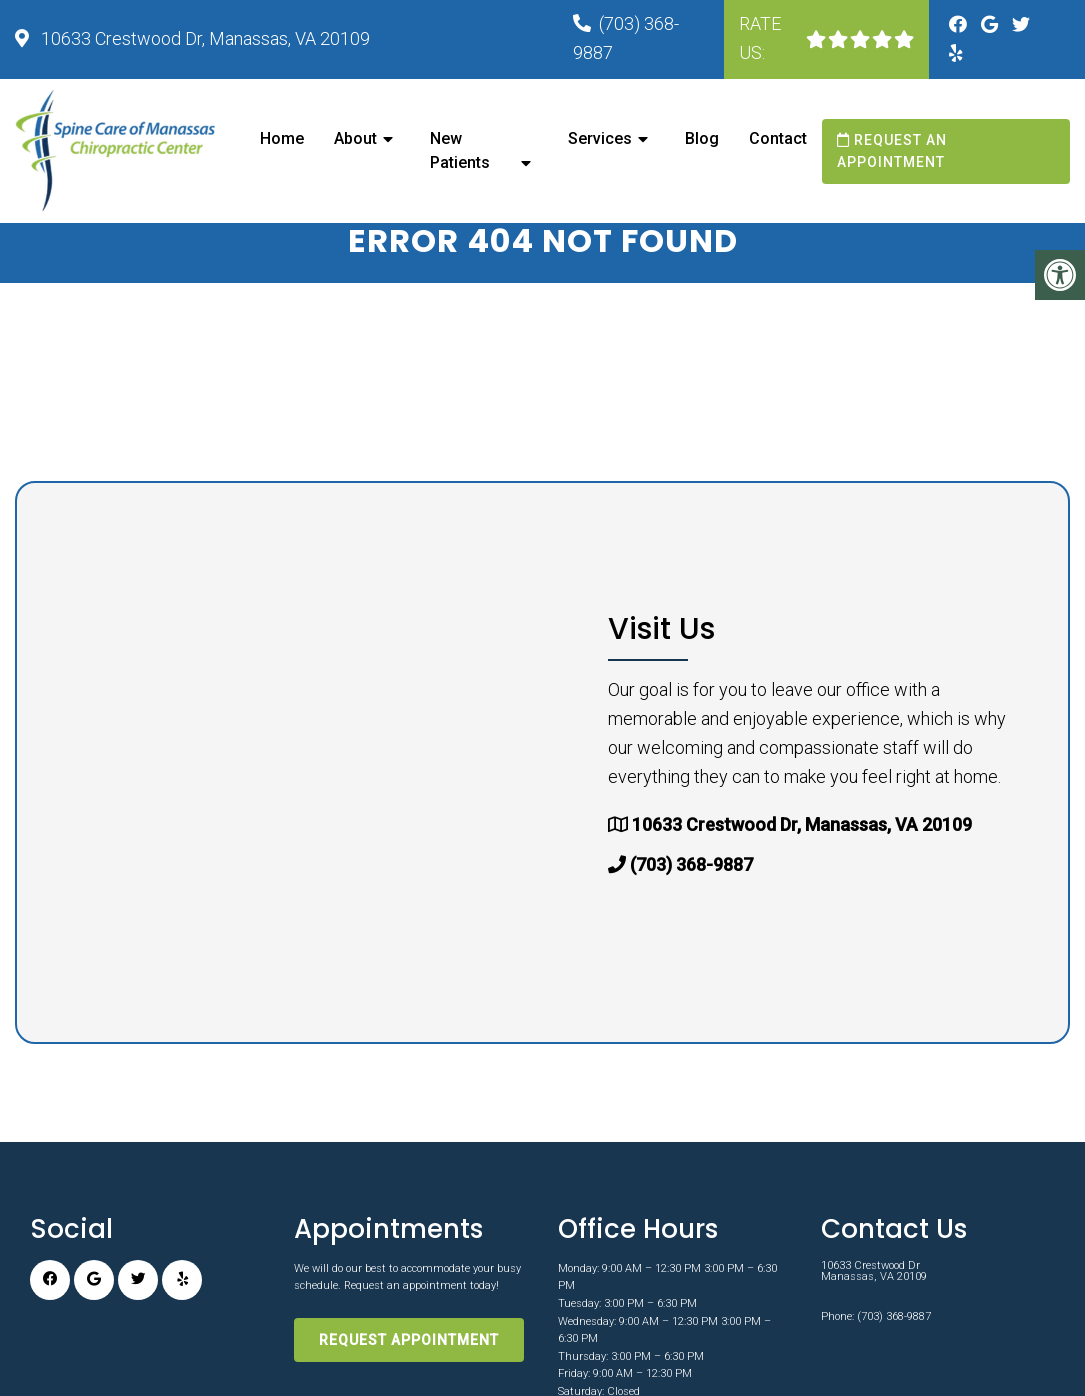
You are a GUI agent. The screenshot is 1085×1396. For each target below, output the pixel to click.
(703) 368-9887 (691, 889)
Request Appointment (409, 1364)
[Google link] (991, 24)
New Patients (460, 150)
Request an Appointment (892, 151)
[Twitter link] (1021, 24)
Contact (778, 138)
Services (600, 138)
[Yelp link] (956, 53)
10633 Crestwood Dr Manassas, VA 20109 (874, 1295)
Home (282, 138)
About (355, 138)
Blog (702, 138)
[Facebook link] (960, 24)
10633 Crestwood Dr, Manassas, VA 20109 (203, 38)
